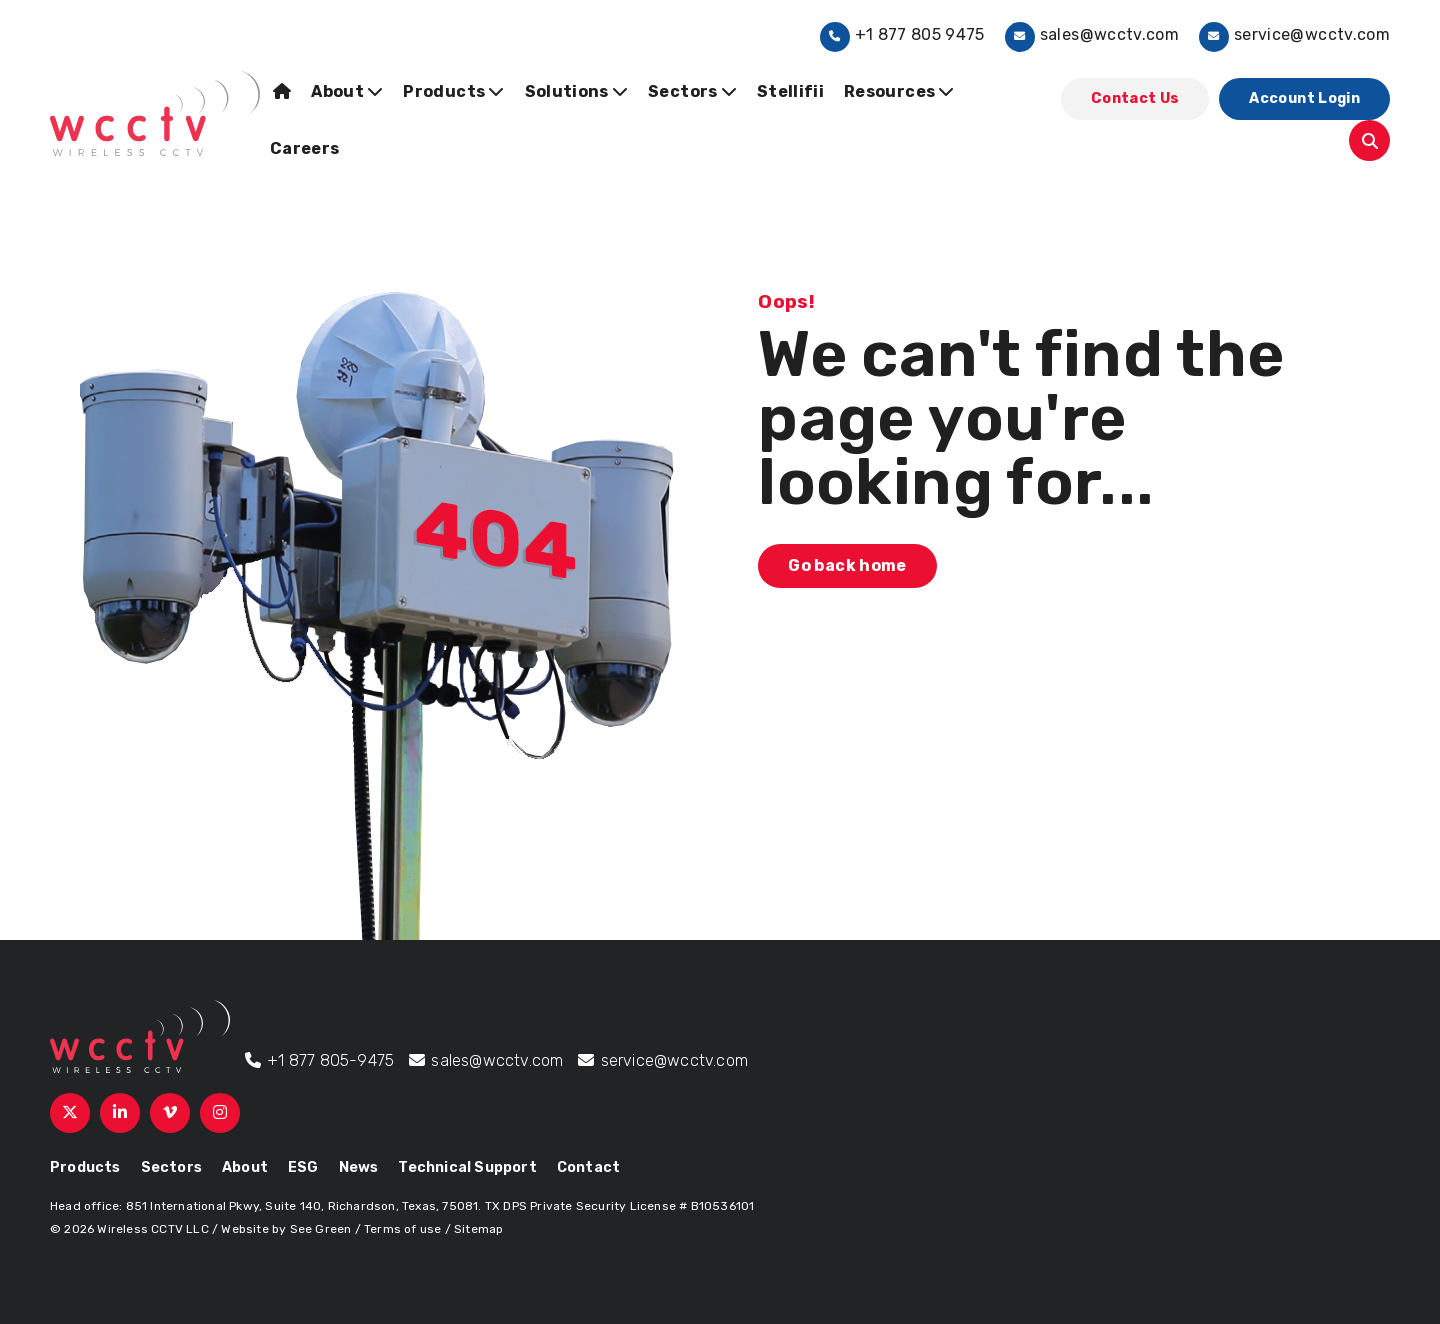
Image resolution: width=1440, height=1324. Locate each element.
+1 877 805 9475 (902, 34)
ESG (303, 1167)
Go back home (847, 565)
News (359, 1167)
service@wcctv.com (1294, 34)
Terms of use (402, 1229)
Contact (588, 1167)
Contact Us (1135, 98)
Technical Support (467, 1167)
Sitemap (478, 1229)
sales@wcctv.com (1092, 34)
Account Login (1304, 98)
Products (453, 91)
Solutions (577, 91)
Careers (304, 148)
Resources (899, 91)
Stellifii (790, 91)
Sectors (692, 91)
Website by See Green (286, 1229)
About (347, 91)
